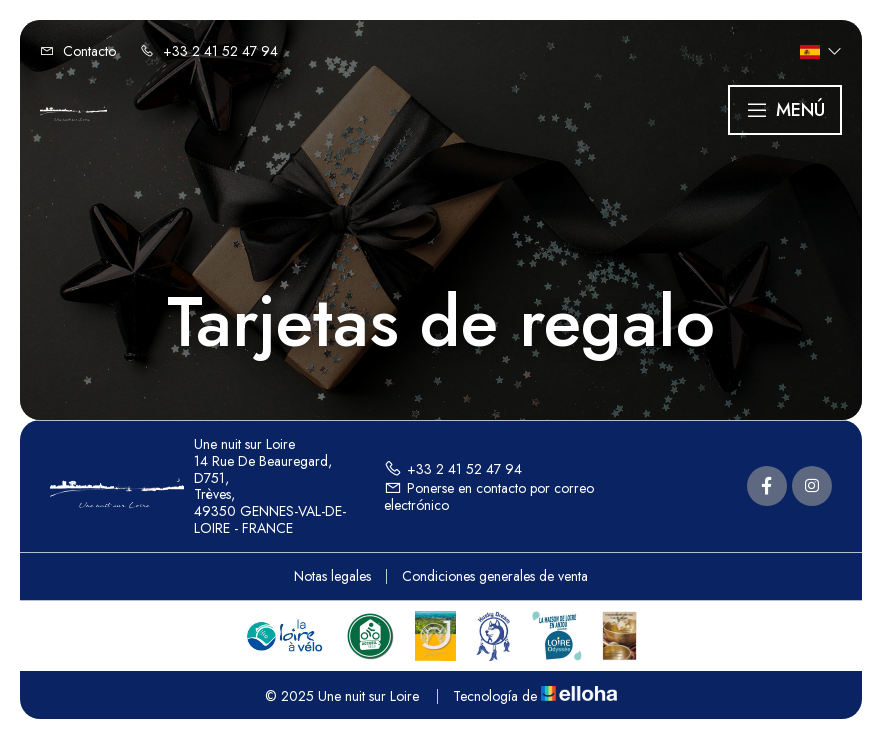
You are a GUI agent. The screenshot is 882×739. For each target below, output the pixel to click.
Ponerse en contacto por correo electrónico (489, 496)
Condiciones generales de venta (495, 576)
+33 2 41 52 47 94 (453, 469)
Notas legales (332, 576)
